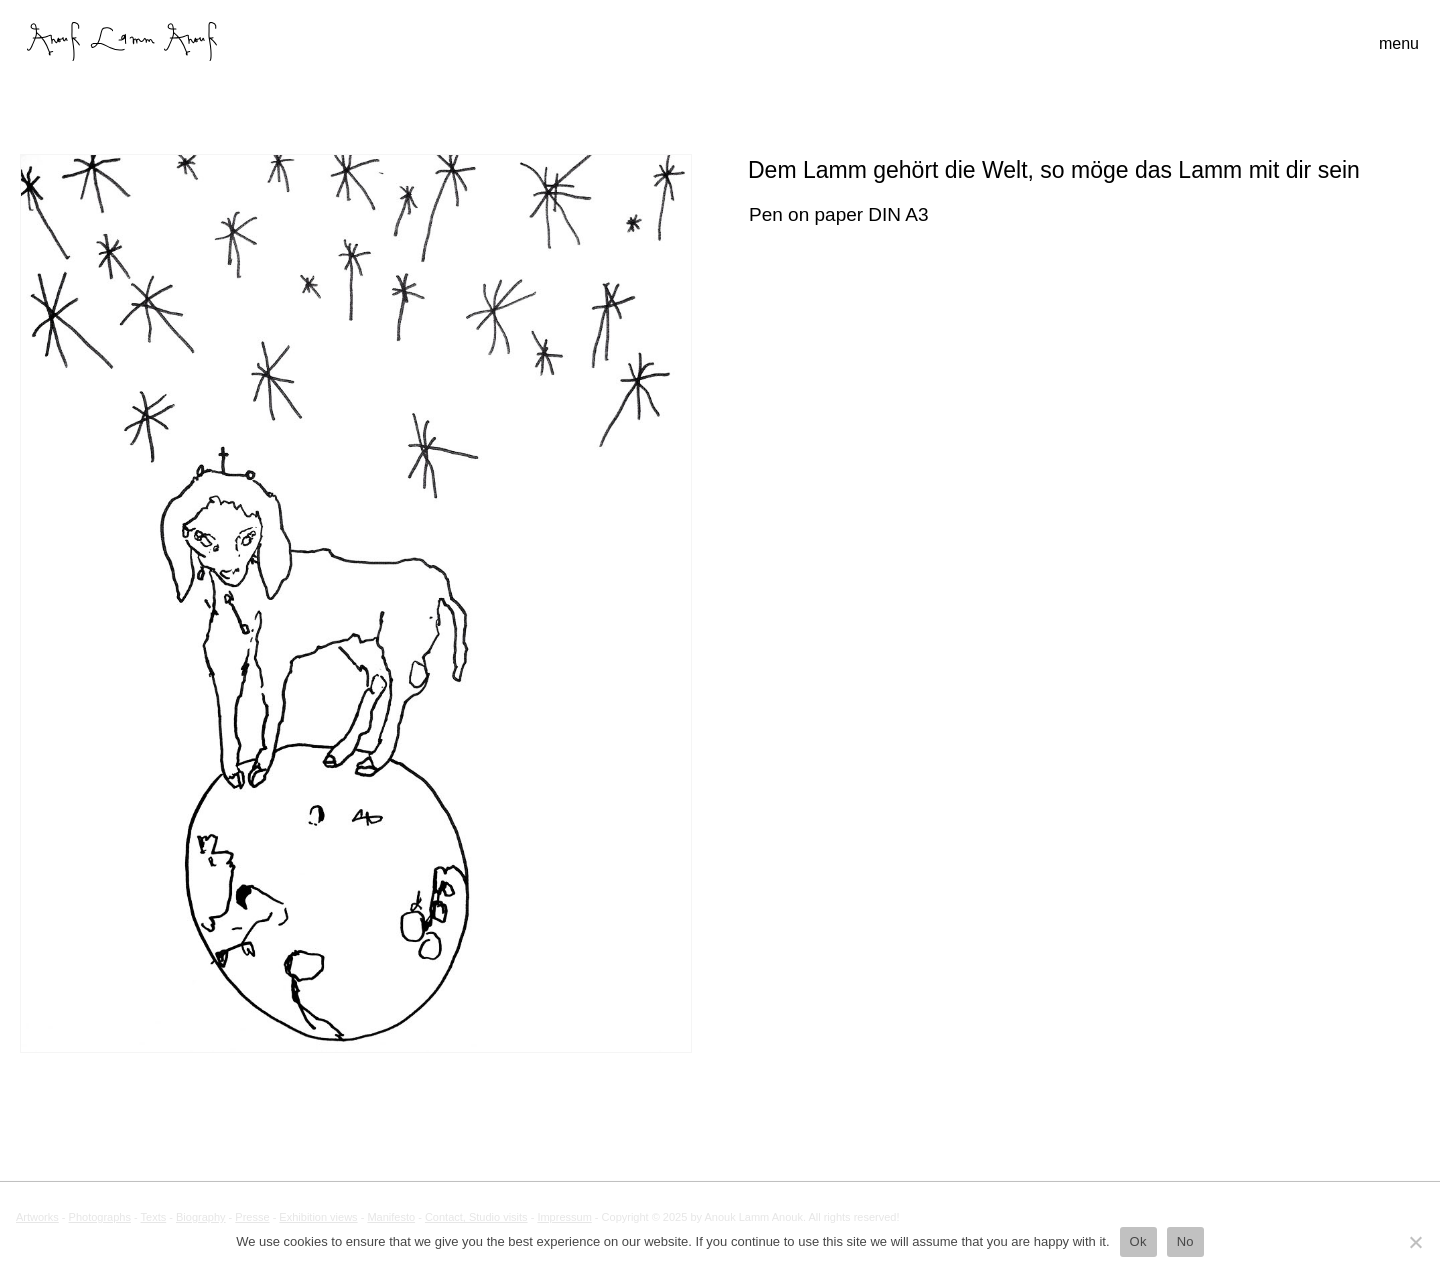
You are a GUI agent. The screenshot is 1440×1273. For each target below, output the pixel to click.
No (1185, 1241)
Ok (1138, 1241)
